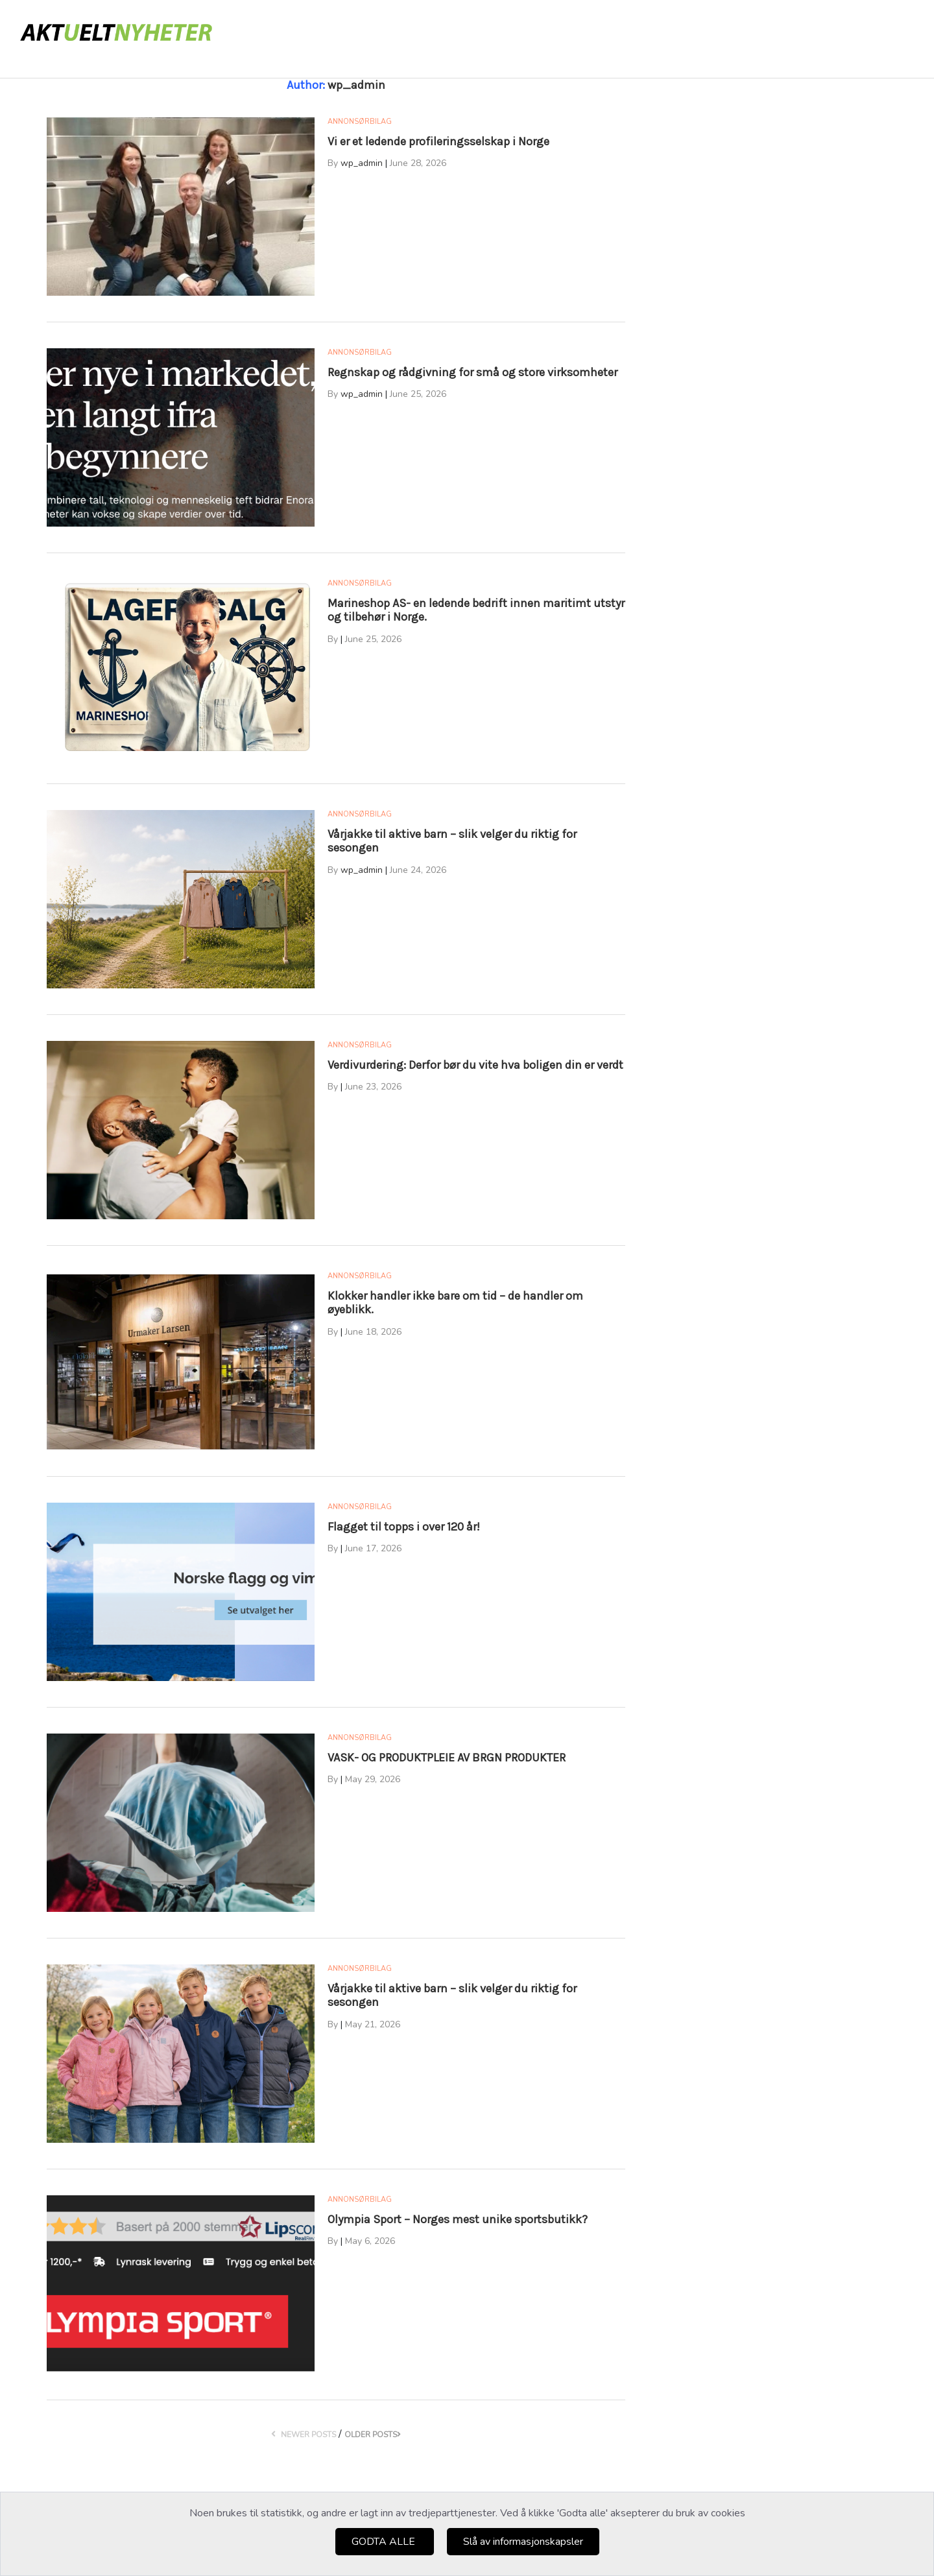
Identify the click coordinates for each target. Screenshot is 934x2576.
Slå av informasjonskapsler (523, 2541)
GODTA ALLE (385, 2541)
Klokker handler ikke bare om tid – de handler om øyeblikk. (455, 1303)
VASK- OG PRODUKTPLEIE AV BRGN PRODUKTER (447, 1757)
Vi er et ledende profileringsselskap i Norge (438, 141)
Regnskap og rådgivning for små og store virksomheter (472, 372)
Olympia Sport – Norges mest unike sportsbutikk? (458, 2219)
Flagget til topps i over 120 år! (404, 1527)
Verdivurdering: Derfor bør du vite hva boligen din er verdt (475, 1065)
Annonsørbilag (360, 121)
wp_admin (362, 163)
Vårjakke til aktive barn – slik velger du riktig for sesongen (452, 841)
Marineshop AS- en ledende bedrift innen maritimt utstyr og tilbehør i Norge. (476, 610)
